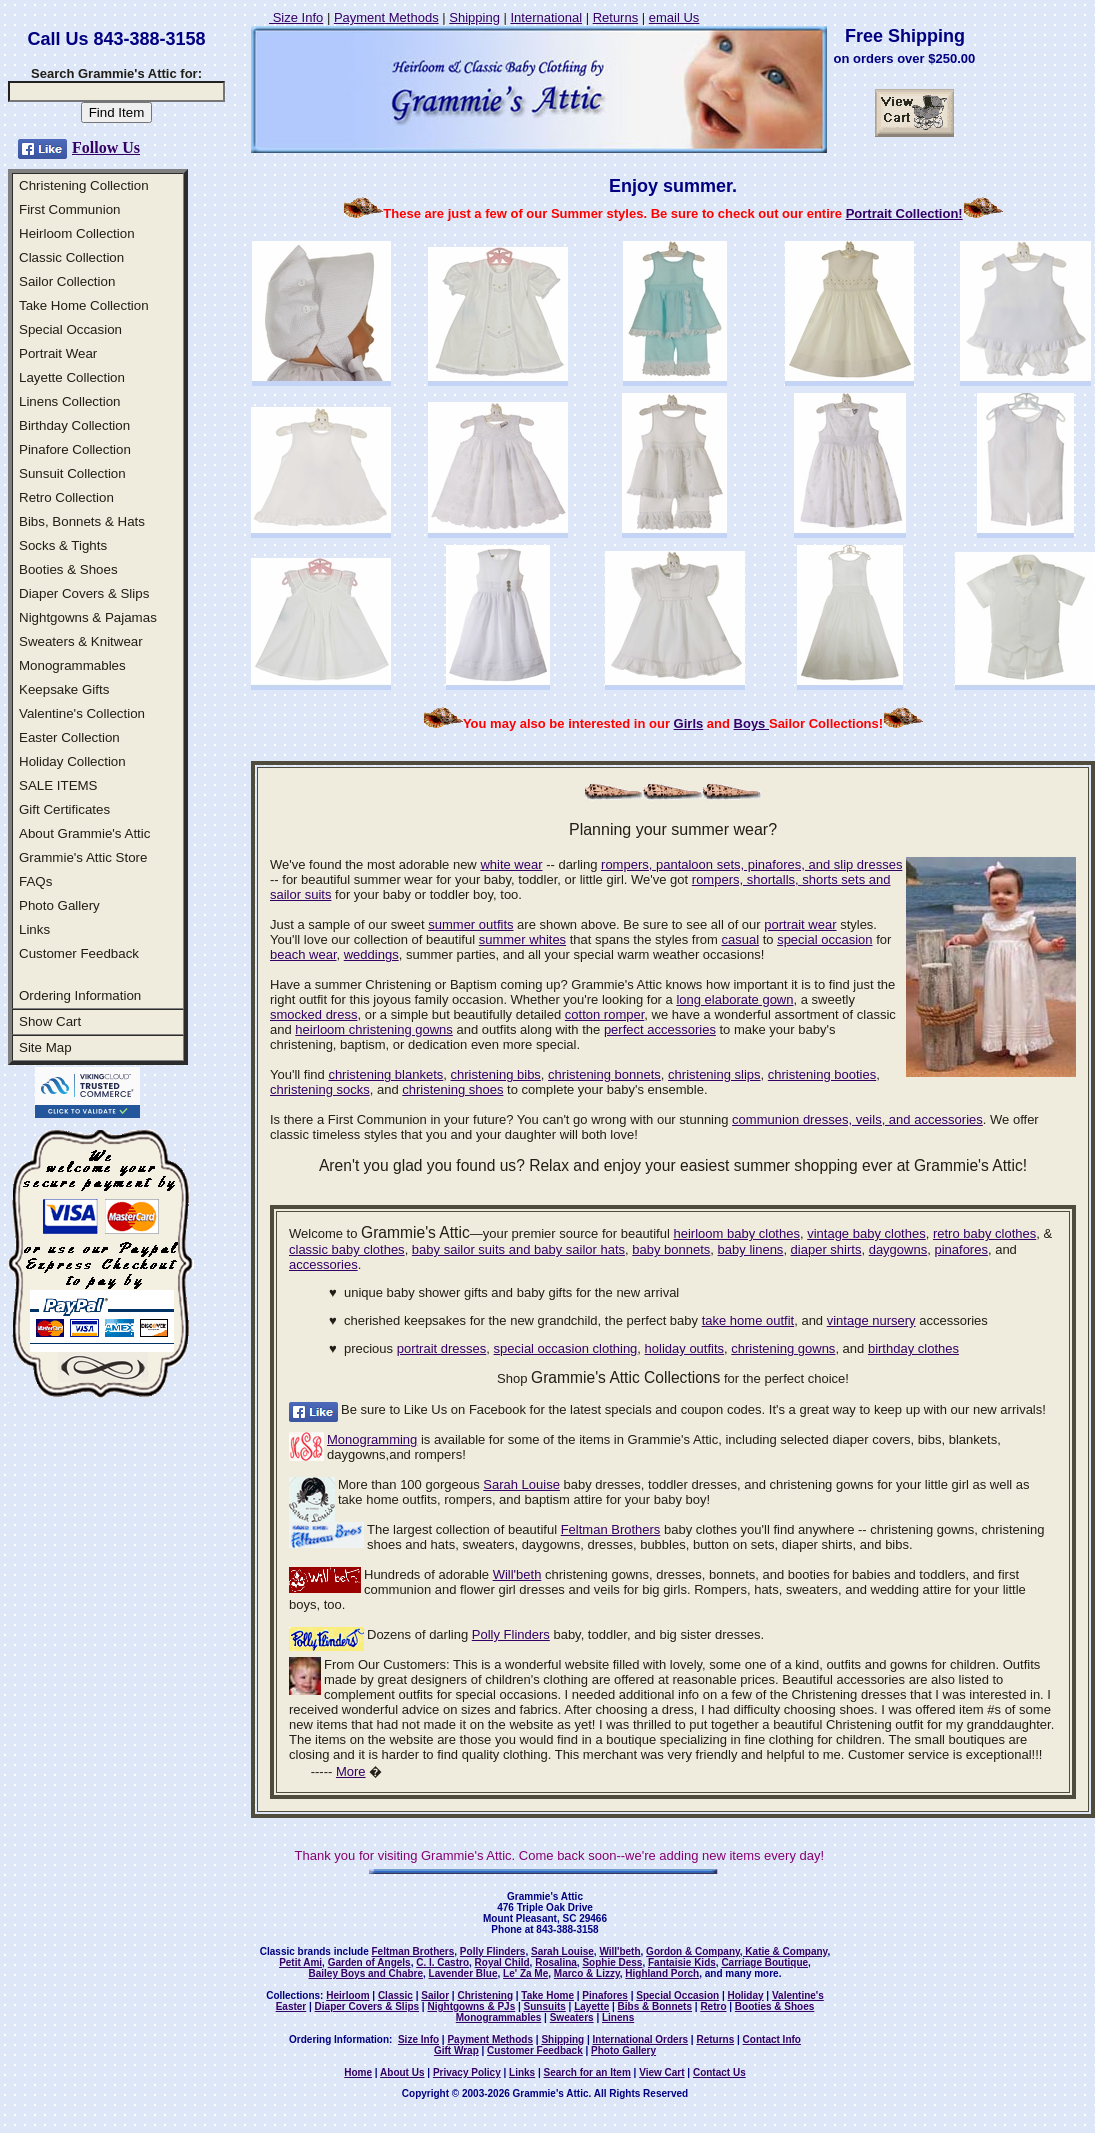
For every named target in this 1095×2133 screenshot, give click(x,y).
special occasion (824, 939)
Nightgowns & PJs (471, 2006)
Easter (291, 2006)
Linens (618, 2017)
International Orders (641, 2039)
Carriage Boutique (764, 1962)
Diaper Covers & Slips (84, 593)
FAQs (35, 881)
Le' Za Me (525, 1973)
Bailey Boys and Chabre (366, 1973)
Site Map (45, 1047)
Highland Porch (662, 1973)
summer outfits (470, 924)
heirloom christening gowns (374, 1029)
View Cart (661, 2072)
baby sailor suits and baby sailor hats (518, 1249)
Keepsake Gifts (64, 689)
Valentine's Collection (82, 713)
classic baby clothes (347, 1249)
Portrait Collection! (904, 213)
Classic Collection (71, 257)
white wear (511, 864)
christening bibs (496, 1074)
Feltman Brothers (611, 1529)
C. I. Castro (442, 1962)
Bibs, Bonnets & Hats (82, 521)
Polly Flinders (511, 1634)
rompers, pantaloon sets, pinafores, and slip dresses (751, 864)
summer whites (522, 939)
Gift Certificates (64, 809)
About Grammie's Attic (84, 833)
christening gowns (783, 1348)
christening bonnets (604, 1074)
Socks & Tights (63, 545)
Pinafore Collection (75, 449)
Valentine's (798, 1995)
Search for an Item (587, 2072)
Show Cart (50, 1021)
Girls (689, 723)
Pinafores (605, 1995)
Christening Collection (84, 185)
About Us (402, 2072)
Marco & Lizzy (587, 1973)
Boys (751, 723)
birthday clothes (913, 1348)
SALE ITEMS (58, 785)
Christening (485, 1995)
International (546, 17)
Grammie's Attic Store (83, 857)
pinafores (960, 1249)
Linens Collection (70, 401)
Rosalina (556, 1962)
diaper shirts (826, 1249)
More (351, 1771)
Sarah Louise (521, 1484)
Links (34, 929)
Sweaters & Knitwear (81, 641)
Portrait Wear (58, 353)
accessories (323, 1264)
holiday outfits (685, 1348)
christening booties (822, 1074)
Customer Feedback (79, 953)
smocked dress (313, 1014)
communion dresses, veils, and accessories (857, 1119)
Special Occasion (70, 329)
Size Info (296, 17)
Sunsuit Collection (72, 473)
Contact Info (772, 2039)
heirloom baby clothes (736, 1233)
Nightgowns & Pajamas (88, 617)
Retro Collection (66, 497)
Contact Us (719, 2072)
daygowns (898, 1249)
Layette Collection (72, 377)
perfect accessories (660, 1029)
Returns (616, 17)
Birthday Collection (74, 425)
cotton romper (605, 1014)
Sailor (435, 1995)
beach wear (303, 954)
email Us (674, 17)
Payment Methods (386, 17)
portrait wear (800, 924)
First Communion (69, 209)
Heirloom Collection (77, 233)
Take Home (547, 1995)
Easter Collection (69, 737)
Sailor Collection (67, 281)
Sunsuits (545, 2006)
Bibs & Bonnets (655, 2006)
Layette (591, 2006)
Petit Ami (300, 1962)
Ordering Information (80, 995)
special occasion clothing (566, 1348)
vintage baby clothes (866, 1233)
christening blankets (385, 1074)
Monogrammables (72, 665)
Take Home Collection (84, 305)
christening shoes (452, 1089)
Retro (713, 2006)
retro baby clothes (984, 1233)
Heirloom (347, 1995)
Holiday (745, 1995)
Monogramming (372, 1439)
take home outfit (748, 1320)
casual (740, 939)
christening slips (714, 1074)
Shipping (474, 17)
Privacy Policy (467, 2072)
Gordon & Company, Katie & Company (736, 1951)
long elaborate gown (734, 999)
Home (358, 2072)
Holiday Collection (72, 761)
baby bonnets (671, 1249)
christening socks (320, 1089)
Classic (395, 1995)
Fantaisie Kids (682, 1962)
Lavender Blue (463, 1973)
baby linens (751, 1249)
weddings (371, 954)
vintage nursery (871, 1320)
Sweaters (572, 2017)
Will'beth (517, 1574)
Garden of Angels (369, 1962)
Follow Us (106, 147)
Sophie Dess (612, 1962)
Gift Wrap (456, 2050)
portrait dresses (442, 1348)
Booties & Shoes (68, 569)
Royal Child (502, 1962)
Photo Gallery (59, 905)
